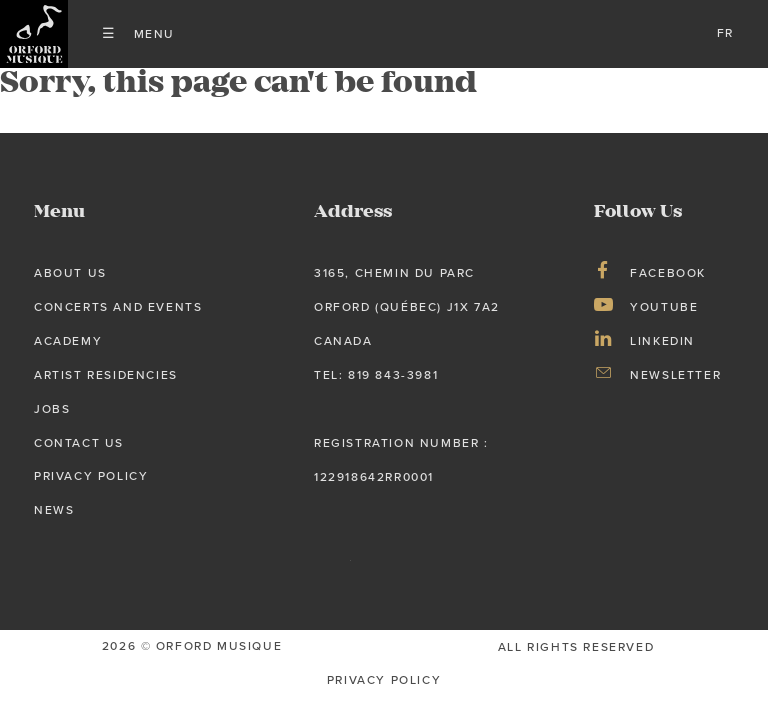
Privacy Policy (91, 476)
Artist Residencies (106, 375)
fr (725, 33)
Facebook (668, 273)
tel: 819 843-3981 (376, 375)
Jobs (52, 409)
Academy (68, 341)
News (54, 510)
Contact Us (79, 443)
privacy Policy (384, 680)
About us (70, 273)
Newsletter (675, 375)
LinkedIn (662, 341)
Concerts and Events (118, 307)
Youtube (664, 307)
